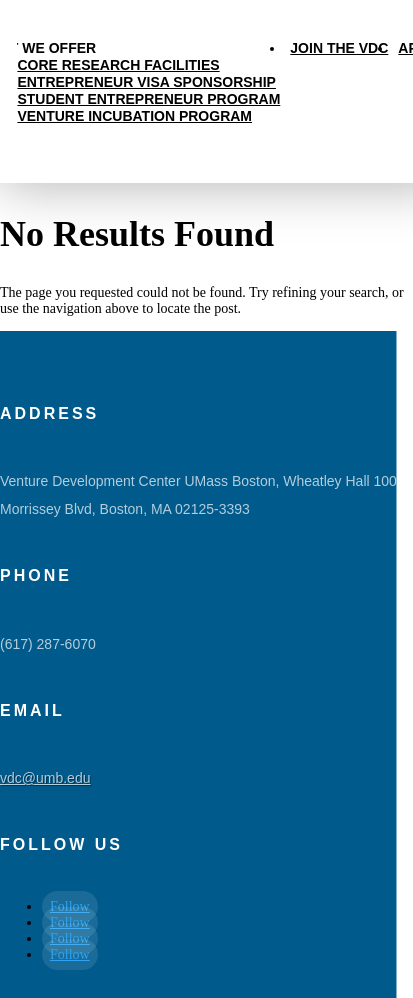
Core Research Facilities (118, 65)
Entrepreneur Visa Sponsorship (146, 82)
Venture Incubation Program (134, 116)
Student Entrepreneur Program (148, 99)
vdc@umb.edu (45, 778)
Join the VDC (339, 48)
